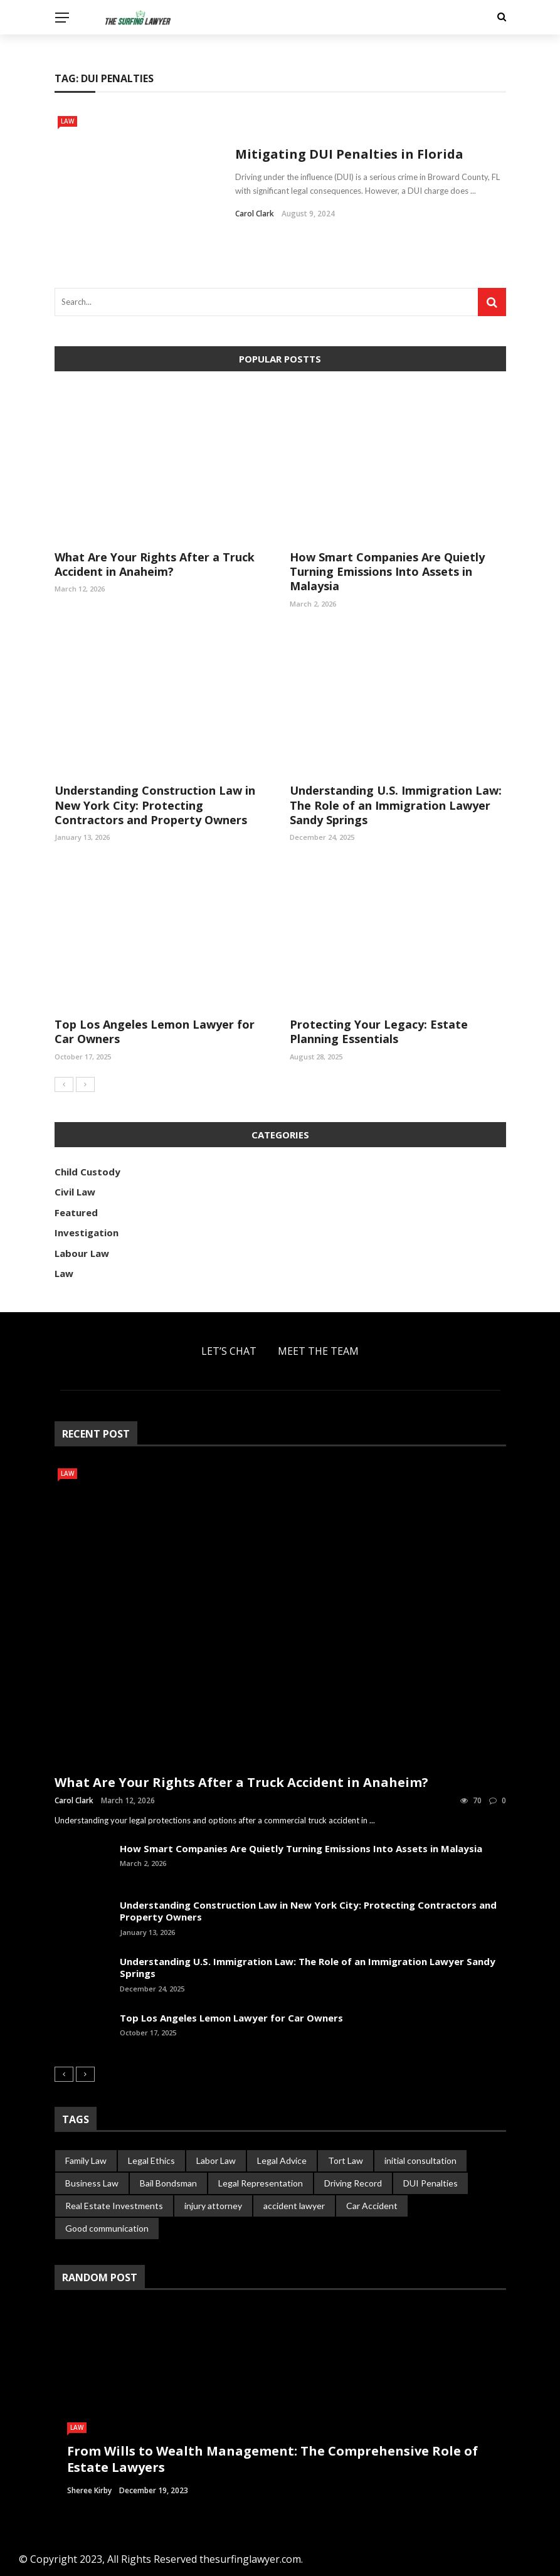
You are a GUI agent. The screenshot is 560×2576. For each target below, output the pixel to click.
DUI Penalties (430, 2183)
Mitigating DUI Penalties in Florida (349, 154)
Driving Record (353, 2183)
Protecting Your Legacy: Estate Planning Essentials (379, 1031)
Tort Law (345, 2160)
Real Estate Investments (114, 2205)
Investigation (87, 1232)
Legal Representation (260, 2183)
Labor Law (216, 2160)
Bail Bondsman (168, 2183)
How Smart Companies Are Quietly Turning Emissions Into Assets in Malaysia (387, 571)
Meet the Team (318, 1351)
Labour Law (82, 1253)
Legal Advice (282, 2160)
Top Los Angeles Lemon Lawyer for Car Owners (155, 1031)
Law (67, 121)
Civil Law (75, 1191)
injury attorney (213, 2205)
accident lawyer (294, 2205)
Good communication (107, 2228)
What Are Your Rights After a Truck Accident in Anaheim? (155, 564)
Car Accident (372, 2205)
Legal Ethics (151, 2160)
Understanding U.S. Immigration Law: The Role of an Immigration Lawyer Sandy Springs (396, 805)
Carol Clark (254, 213)
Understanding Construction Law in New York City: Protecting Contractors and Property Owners (155, 805)
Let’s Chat (228, 1351)
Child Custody (87, 1171)
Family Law (86, 2160)
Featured (76, 1212)
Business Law (92, 2183)
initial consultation (420, 2160)
